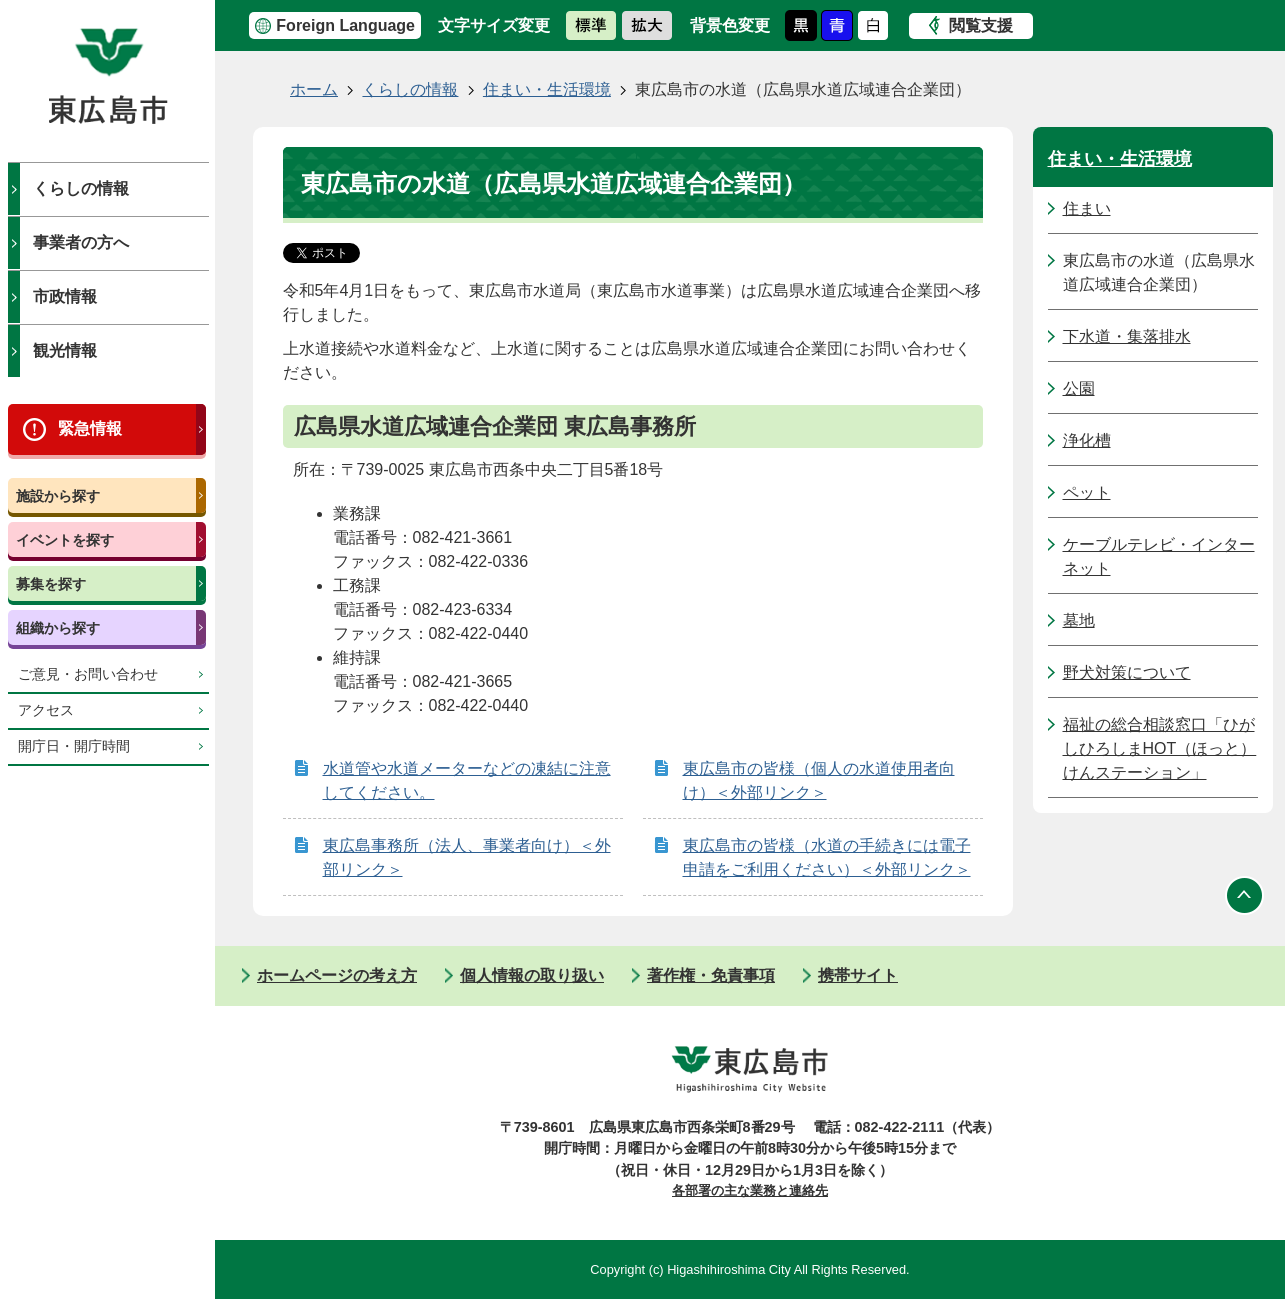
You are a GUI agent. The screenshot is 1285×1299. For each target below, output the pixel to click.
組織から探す (58, 628)
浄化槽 (1087, 440)
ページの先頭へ (1245, 896)
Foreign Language (345, 25)
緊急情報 (90, 428)
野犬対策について (1127, 672)
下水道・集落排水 (1127, 336)
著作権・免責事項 (711, 975)
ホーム (314, 89)
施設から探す (58, 496)
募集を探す (51, 584)
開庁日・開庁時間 (74, 746)
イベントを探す (65, 540)
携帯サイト (858, 975)
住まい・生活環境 (547, 89)
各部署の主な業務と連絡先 (750, 1190)
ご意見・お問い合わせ (88, 674)
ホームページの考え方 (337, 975)
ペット (1087, 492)
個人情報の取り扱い (532, 975)
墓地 (1079, 620)
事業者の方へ (81, 242)
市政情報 (65, 296)
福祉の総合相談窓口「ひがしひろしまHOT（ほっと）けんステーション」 (1160, 748)
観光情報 (65, 350)
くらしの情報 (81, 188)
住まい (1087, 208)
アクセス (46, 710)
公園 (1079, 388)
